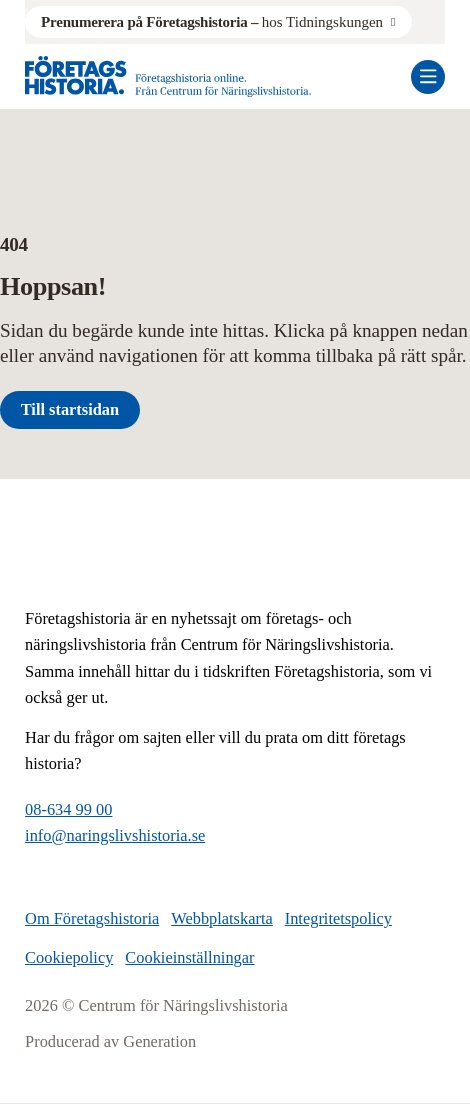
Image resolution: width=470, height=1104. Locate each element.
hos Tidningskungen (212, 22)
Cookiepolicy (69, 957)
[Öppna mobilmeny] (428, 77)
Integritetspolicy (338, 918)
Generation (159, 1041)
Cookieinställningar (189, 957)
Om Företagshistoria (92, 918)
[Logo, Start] (168, 76)
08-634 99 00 (68, 809)
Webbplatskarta (221, 918)
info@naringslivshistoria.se (115, 835)
